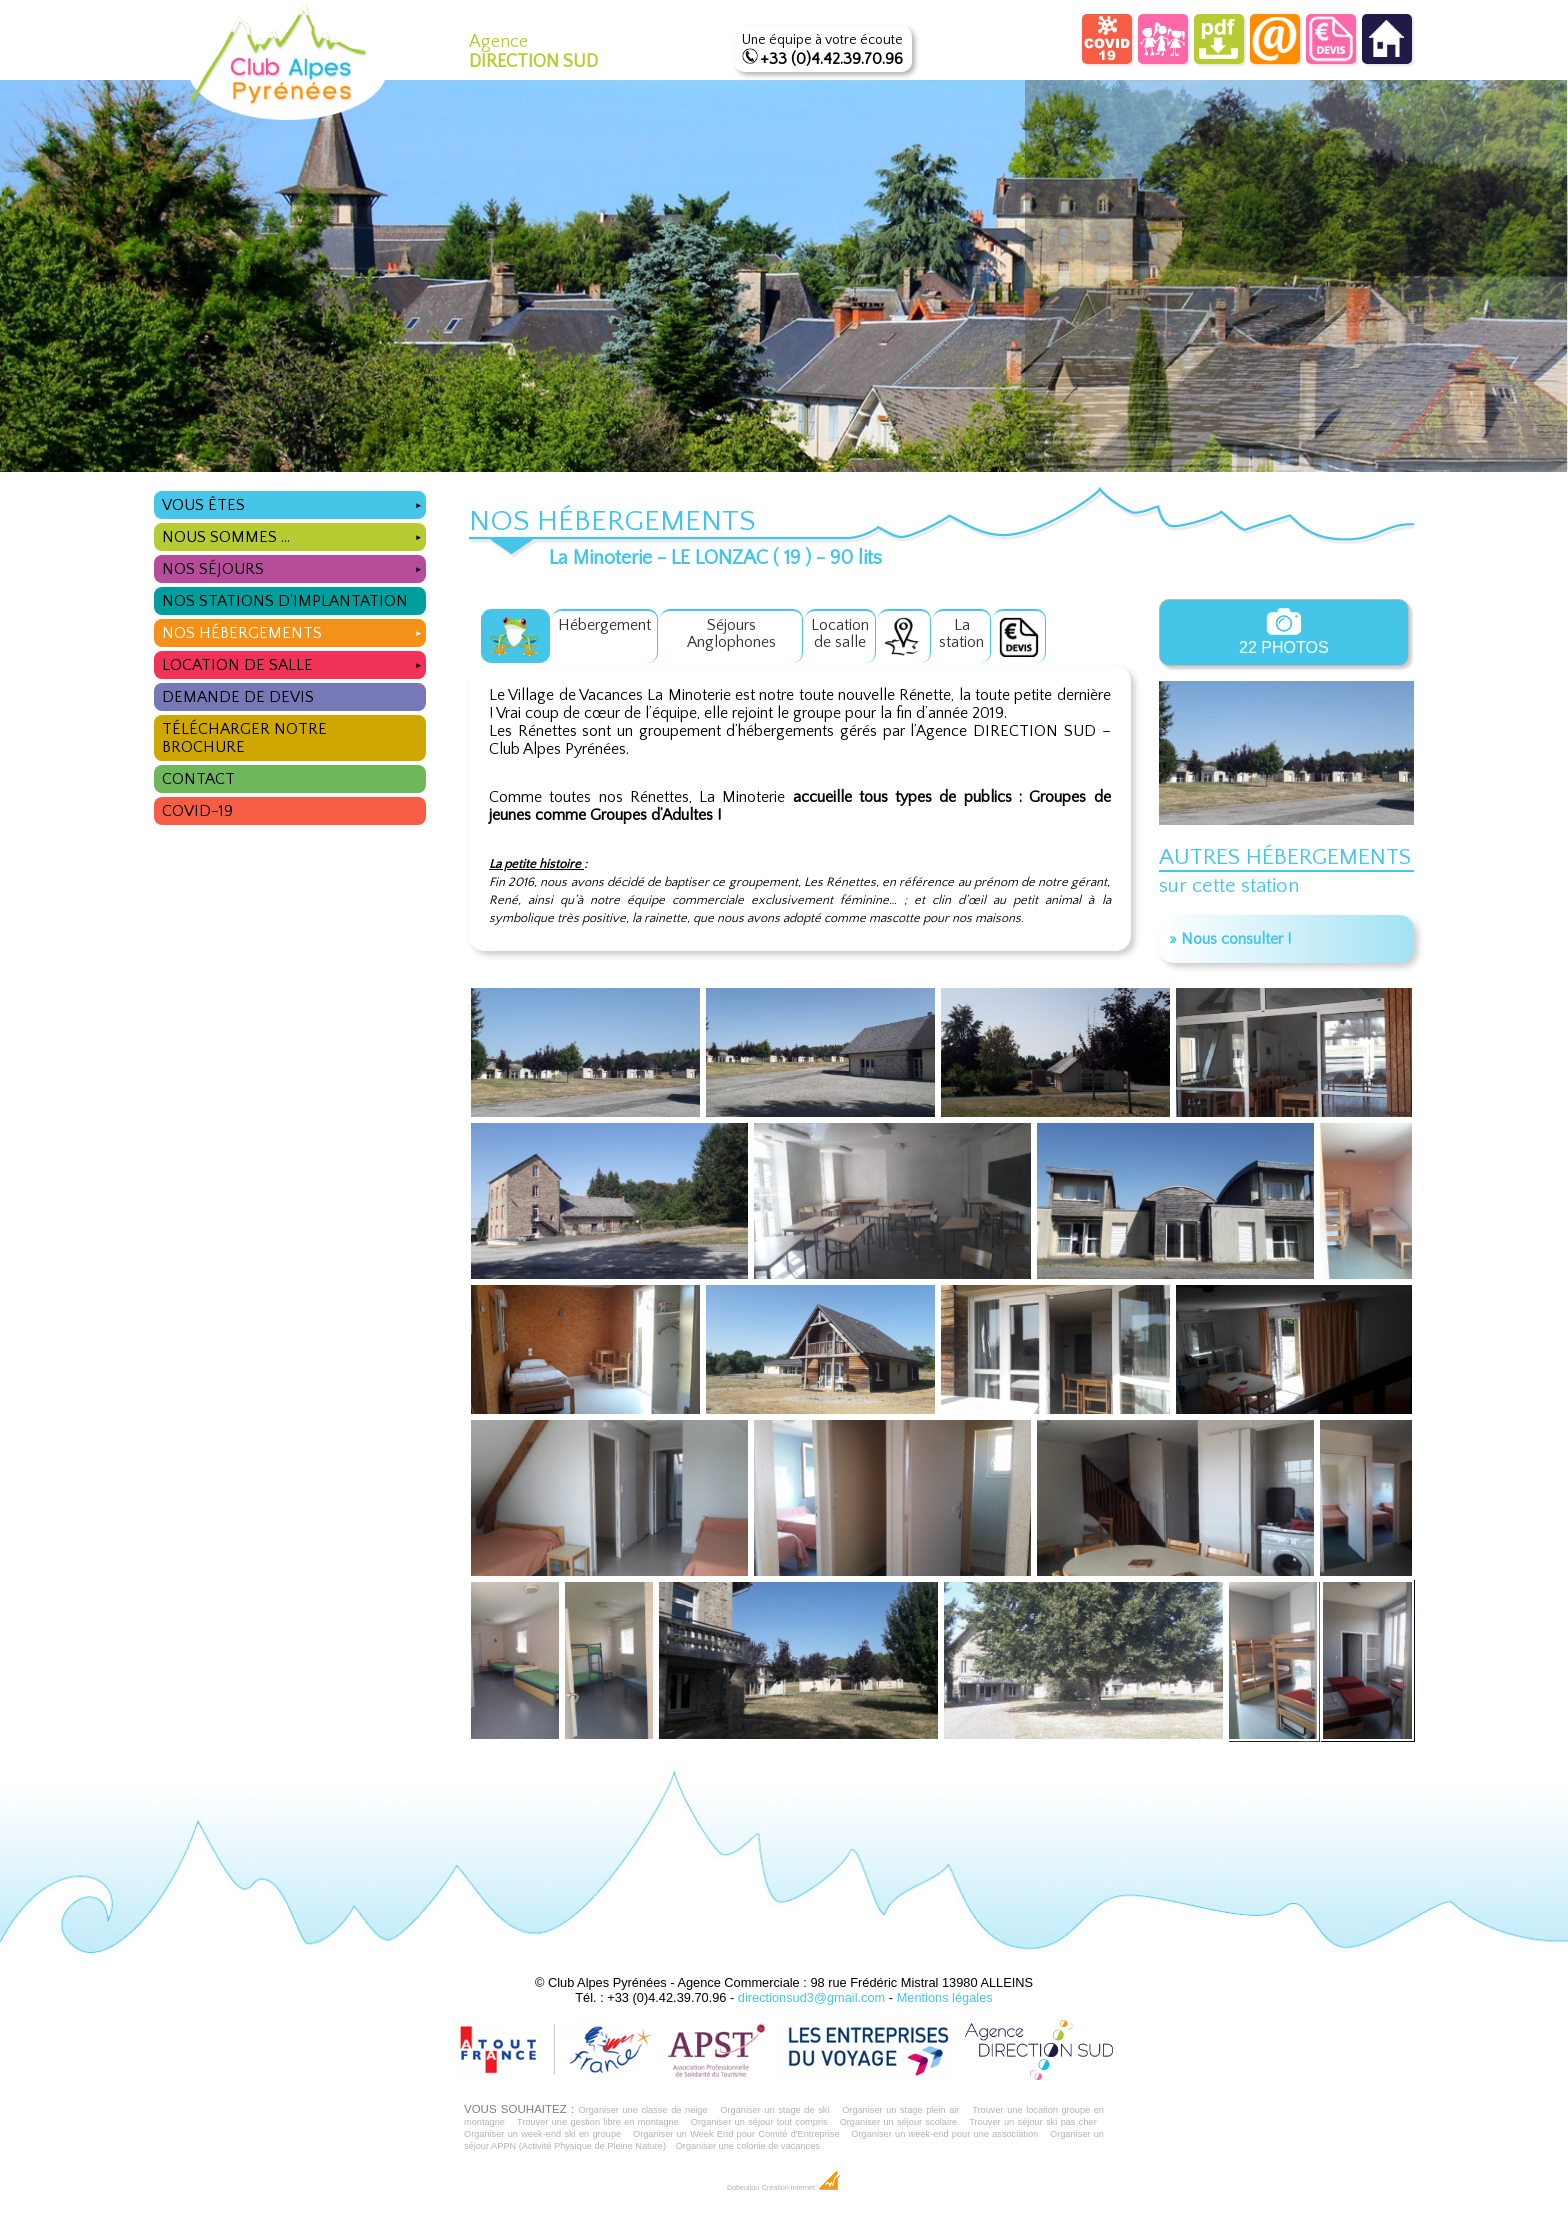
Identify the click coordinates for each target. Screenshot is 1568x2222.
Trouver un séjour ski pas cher (1033, 2122)
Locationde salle (840, 633)
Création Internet (801, 2188)
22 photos (1284, 632)
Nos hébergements (293, 630)
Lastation (961, 633)
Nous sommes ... (293, 534)
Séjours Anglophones (731, 633)
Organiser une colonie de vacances (748, 2146)
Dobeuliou (743, 2188)
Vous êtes (293, 502)
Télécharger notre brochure (244, 738)
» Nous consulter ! (1230, 939)
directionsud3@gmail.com (811, 1997)
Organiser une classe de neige (642, 2110)
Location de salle (293, 662)
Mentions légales (945, 1997)
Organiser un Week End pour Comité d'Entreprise (736, 2134)
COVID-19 (197, 811)
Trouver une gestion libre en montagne (598, 2122)
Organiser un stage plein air (900, 2110)
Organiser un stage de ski (774, 2110)
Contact (198, 779)
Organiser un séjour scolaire (899, 2122)
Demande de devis (238, 697)
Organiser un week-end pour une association (944, 2134)
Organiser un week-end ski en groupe (542, 2134)
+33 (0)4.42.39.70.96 (831, 59)
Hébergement (604, 625)
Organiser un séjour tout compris (759, 2122)
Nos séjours (293, 566)
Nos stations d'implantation (285, 601)
